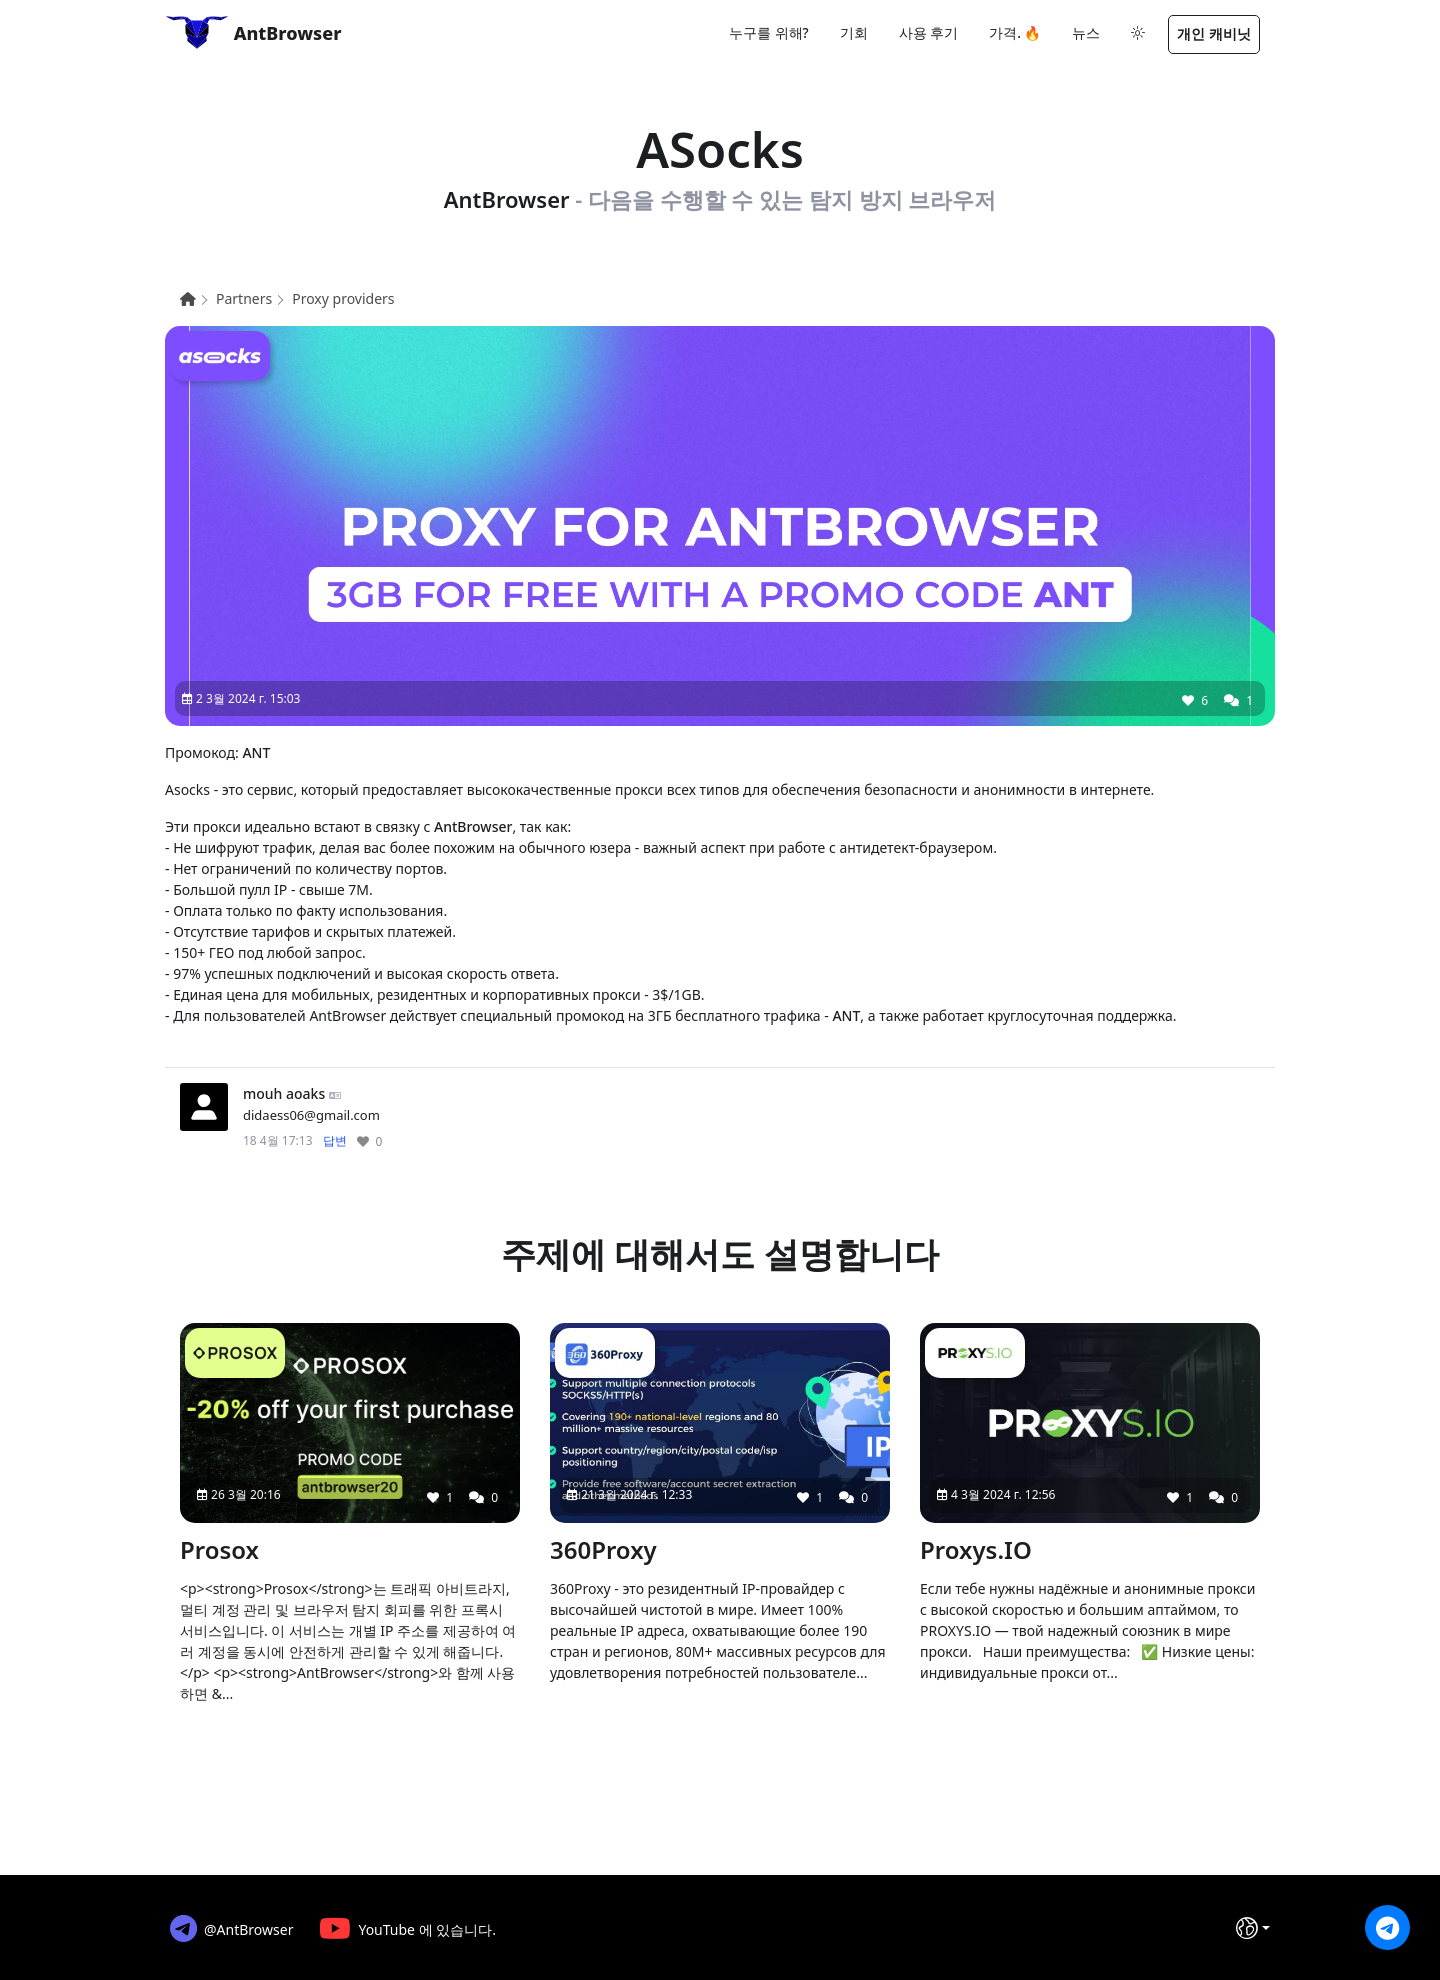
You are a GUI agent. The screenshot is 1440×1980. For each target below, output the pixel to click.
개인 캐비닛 (1214, 33)
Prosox (219, 1549)
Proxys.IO (976, 1549)
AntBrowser (253, 32)
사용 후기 (929, 32)
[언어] (1253, 1928)
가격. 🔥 (1015, 32)
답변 (335, 1140)
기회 (854, 32)
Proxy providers (343, 298)
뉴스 (1086, 32)
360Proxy (603, 1549)
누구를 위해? (769, 32)
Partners (244, 298)
